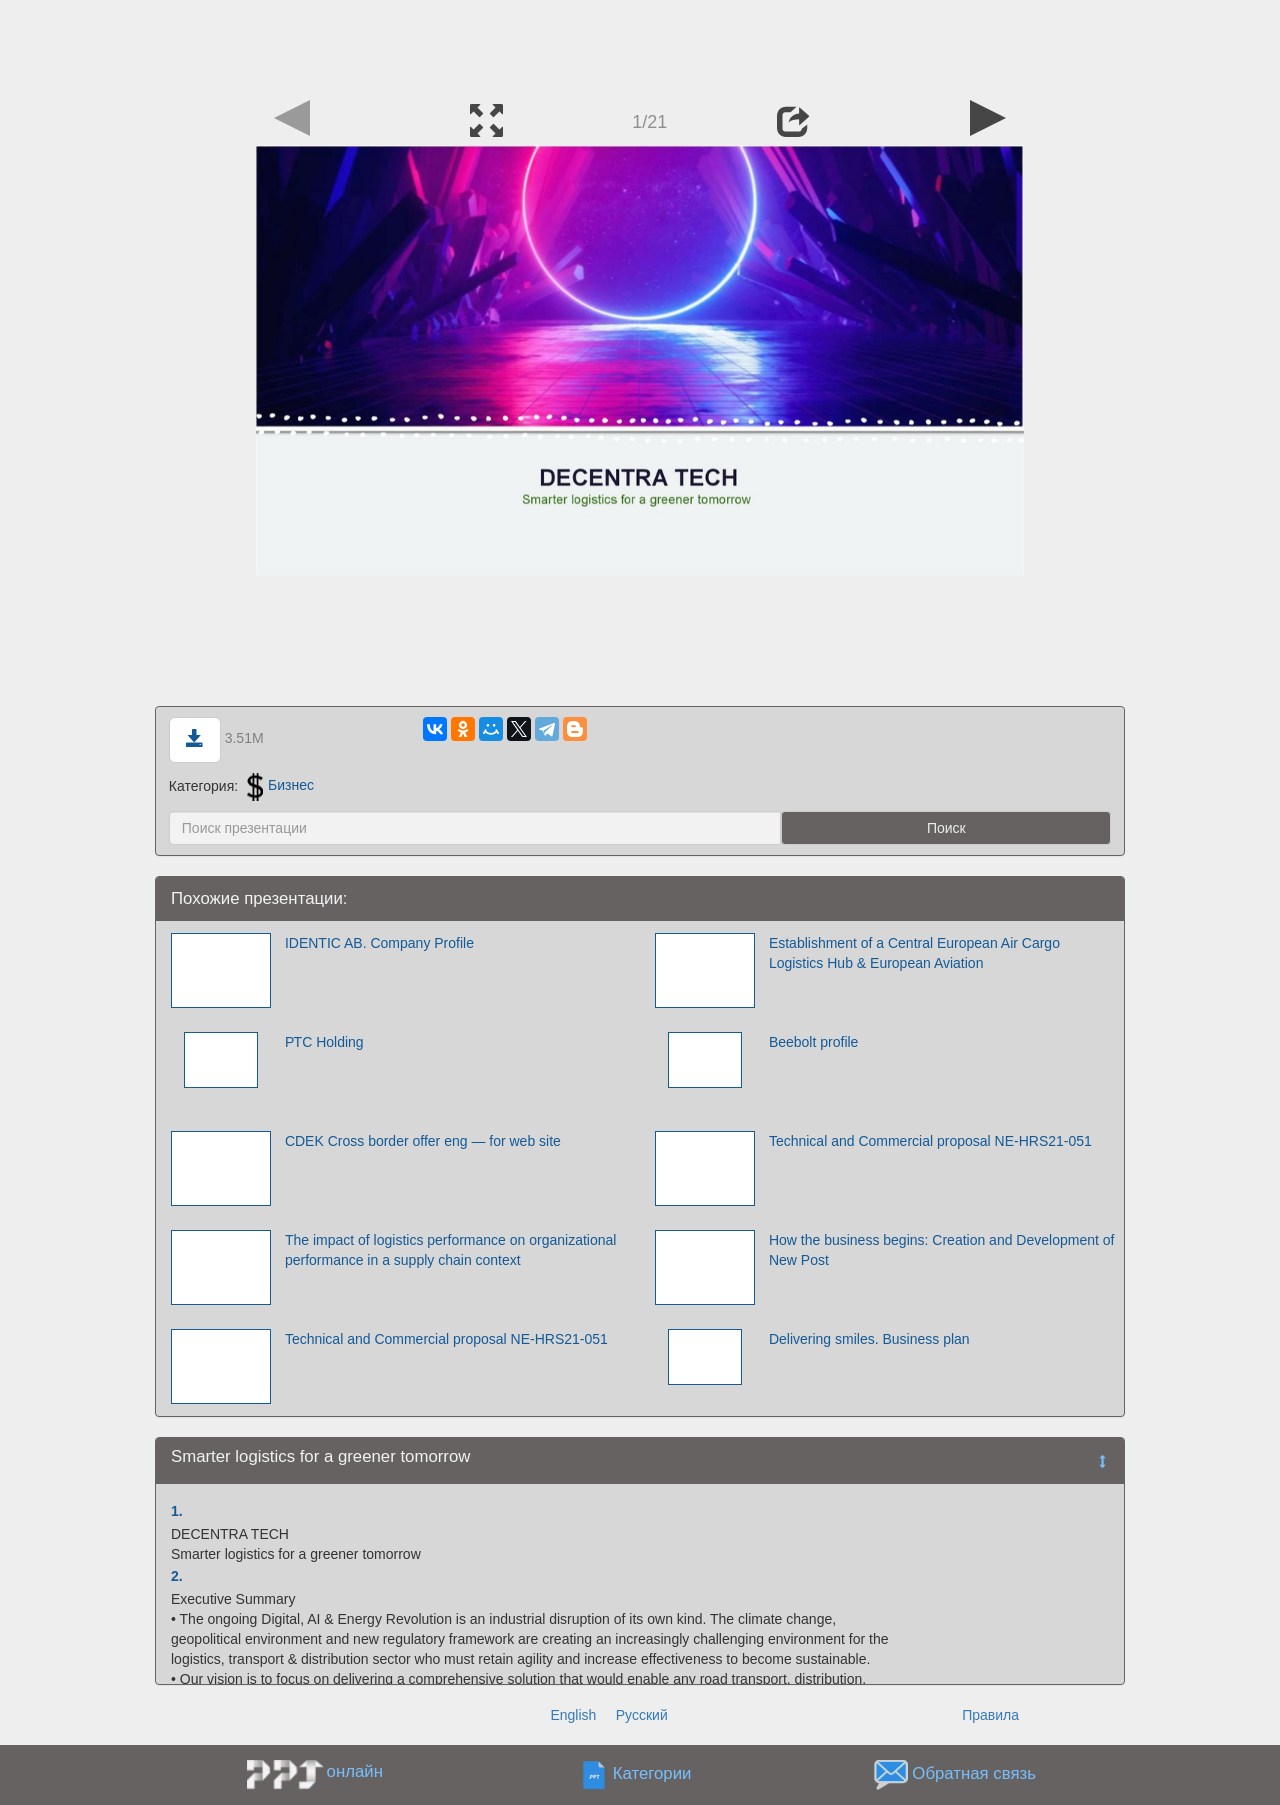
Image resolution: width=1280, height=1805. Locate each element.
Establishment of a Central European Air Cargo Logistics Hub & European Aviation (914, 953)
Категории (652, 1773)
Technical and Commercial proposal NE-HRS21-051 (930, 1141)
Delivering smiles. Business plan (869, 1339)
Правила (990, 1715)
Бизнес (280, 785)
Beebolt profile (814, 1042)
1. (177, 1511)
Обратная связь (974, 1773)
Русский (642, 1715)
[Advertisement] (640, 45)
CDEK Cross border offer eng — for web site (423, 1141)
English (573, 1715)
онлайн (355, 1771)
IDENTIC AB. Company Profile (379, 943)
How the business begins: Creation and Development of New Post (942, 1250)
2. (177, 1576)
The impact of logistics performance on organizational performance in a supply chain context (451, 1250)
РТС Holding (324, 1042)
